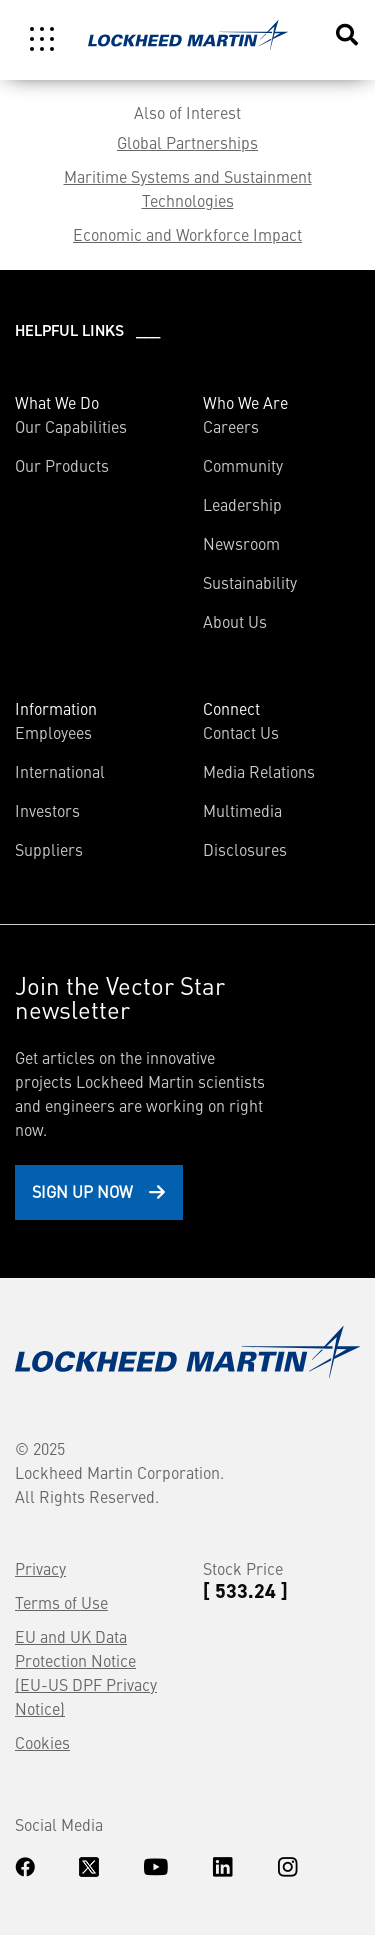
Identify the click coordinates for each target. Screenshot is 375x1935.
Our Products (62, 465)
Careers (231, 426)
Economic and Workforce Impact (187, 234)
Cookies (42, 1742)
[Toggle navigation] (42, 39)
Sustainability (250, 582)
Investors (47, 810)
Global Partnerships (187, 142)
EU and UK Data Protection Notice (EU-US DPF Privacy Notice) (86, 1672)
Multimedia (242, 810)
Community (243, 465)
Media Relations (259, 771)
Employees (53, 732)
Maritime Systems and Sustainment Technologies (188, 188)
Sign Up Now (82, 1191)
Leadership (242, 504)
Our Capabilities (71, 426)
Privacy (40, 1568)
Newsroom (241, 543)
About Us (235, 621)
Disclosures (245, 849)
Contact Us (241, 732)
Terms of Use (61, 1602)
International (60, 771)
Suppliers (49, 849)
